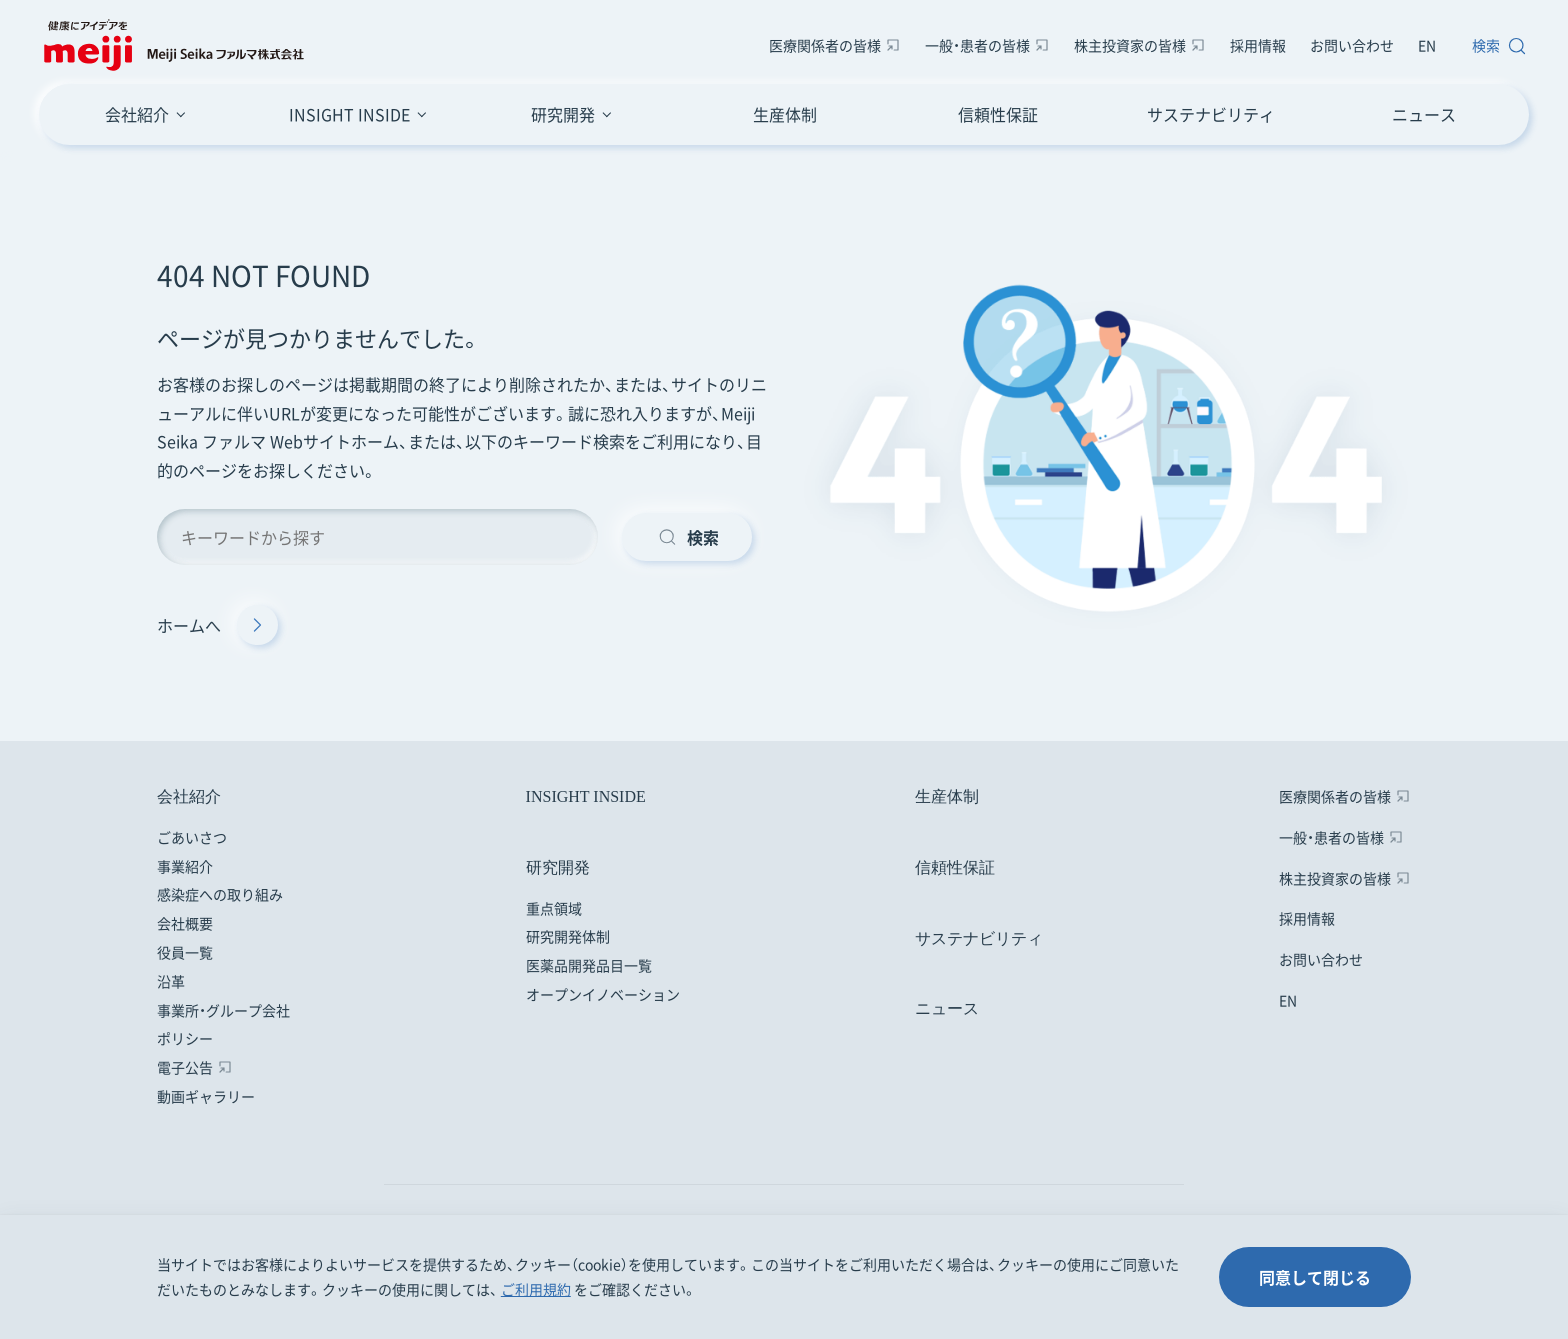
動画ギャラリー (206, 1096)
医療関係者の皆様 (825, 45)
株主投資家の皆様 (1130, 45)
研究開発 (558, 867)
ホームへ (217, 625)
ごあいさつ (192, 837)
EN (1427, 45)
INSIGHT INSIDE (586, 796)
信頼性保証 (998, 114)
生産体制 (785, 114)
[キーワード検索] (377, 537)
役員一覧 (185, 952)
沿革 (171, 981)
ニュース (1424, 114)
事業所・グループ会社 (223, 1010)
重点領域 (554, 908)
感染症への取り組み (220, 894)
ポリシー (185, 1038)
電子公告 (185, 1067)
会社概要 (185, 923)
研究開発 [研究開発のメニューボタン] (563, 114)
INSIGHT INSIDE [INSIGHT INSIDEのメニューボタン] (349, 114)
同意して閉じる (1315, 1277)
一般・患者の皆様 (977, 45)
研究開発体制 (568, 936)
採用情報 (1258, 45)
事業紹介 (185, 866)
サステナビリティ (1211, 114)
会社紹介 (189, 796)
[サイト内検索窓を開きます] (1494, 46)
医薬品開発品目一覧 (589, 965)
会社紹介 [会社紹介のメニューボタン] (137, 114)
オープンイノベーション (603, 994)
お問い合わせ (1352, 45)
